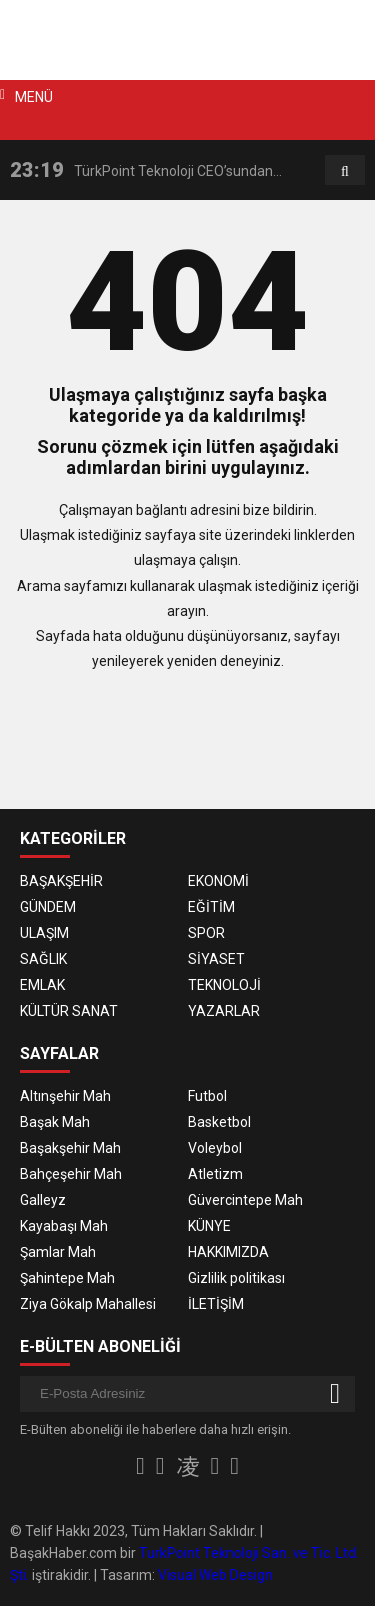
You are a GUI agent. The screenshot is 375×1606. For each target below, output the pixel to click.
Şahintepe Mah (67, 1278)
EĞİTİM (211, 907)
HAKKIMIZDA (228, 1252)
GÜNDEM (48, 907)
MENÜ (34, 97)
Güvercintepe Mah (245, 1200)
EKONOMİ (218, 881)
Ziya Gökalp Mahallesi (88, 1304)
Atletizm (215, 1174)
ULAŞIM (44, 933)
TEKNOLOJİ (224, 985)
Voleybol (215, 1148)
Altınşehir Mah (65, 1096)
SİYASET (216, 959)
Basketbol (219, 1122)
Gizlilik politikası (236, 1278)
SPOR (206, 933)
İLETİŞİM (216, 1304)
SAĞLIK (43, 959)
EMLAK (42, 985)
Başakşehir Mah (70, 1148)
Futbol (207, 1096)
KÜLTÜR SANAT (69, 1011)
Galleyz (43, 1200)
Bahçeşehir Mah (71, 1174)
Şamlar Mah (58, 1252)
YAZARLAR (224, 1011)
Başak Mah (55, 1122)
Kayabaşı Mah (64, 1226)
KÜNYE (209, 1226)
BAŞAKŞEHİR (61, 881)
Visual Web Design (215, 1575)
